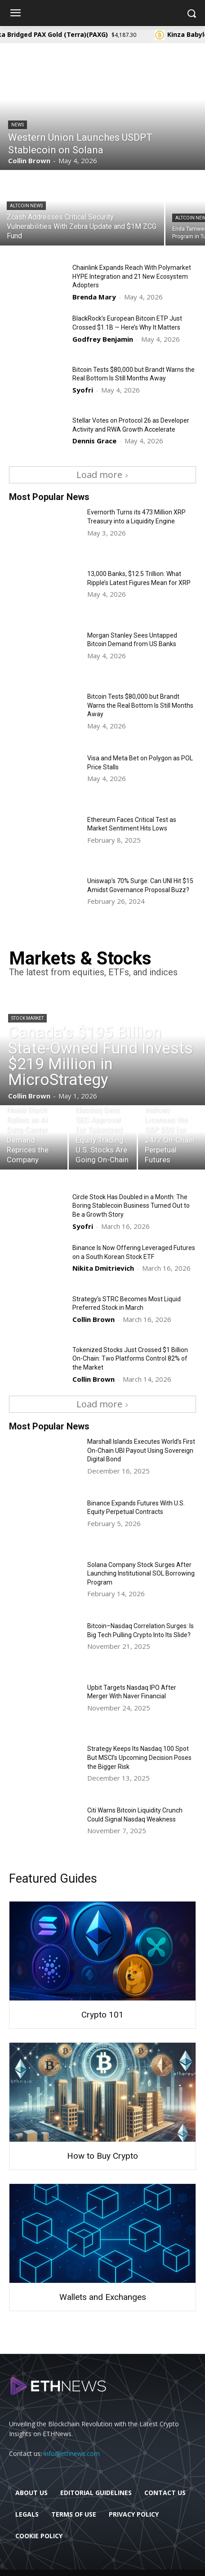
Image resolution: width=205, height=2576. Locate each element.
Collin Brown (93, 1319)
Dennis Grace (94, 440)
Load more (102, 475)
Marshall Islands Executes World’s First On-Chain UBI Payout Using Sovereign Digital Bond (141, 1450)
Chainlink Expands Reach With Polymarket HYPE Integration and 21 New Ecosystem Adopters (131, 276)
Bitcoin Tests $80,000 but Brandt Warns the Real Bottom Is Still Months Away (140, 705)
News (17, 124)
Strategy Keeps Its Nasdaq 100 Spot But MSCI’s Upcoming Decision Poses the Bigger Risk (139, 1757)
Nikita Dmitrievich (103, 1267)
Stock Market (27, 1018)
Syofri (82, 389)
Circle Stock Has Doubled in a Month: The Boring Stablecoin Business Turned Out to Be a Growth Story (131, 1205)
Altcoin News (26, 205)
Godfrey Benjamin (102, 339)
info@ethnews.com (72, 2453)
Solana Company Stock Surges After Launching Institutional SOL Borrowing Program (141, 1573)
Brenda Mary (94, 296)
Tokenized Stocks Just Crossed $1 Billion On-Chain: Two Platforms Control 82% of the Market (130, 1358)
